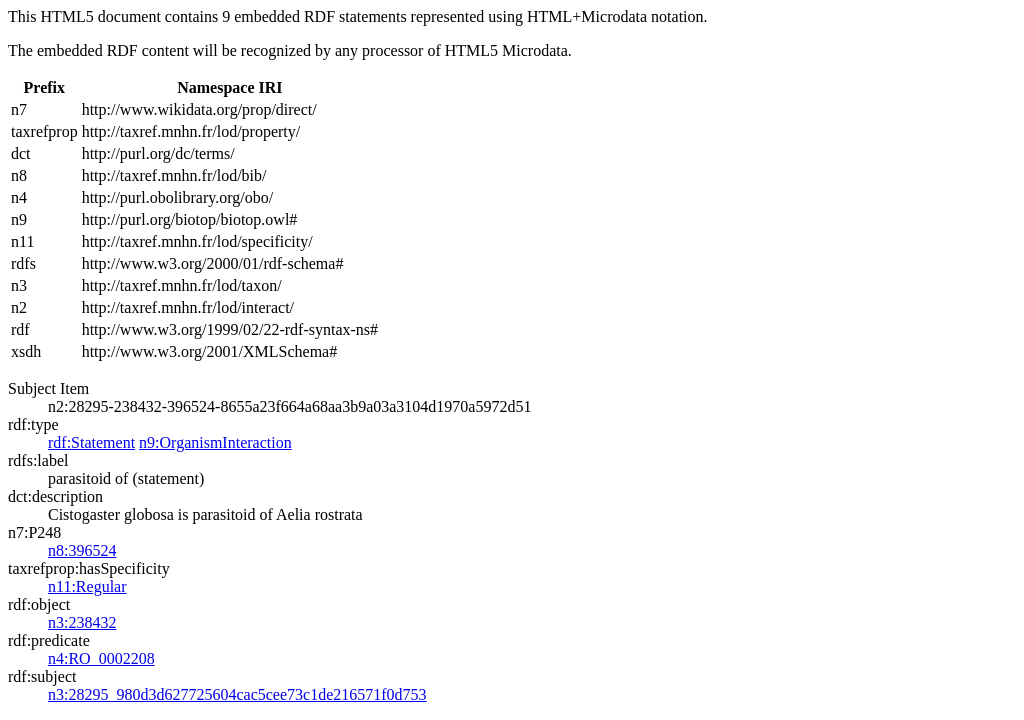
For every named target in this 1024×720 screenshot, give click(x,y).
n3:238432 (82, 622)
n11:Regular (87, 586)
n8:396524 (82, 550)
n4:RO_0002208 (101, 658)
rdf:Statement (91, 442)
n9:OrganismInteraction (215, 442)
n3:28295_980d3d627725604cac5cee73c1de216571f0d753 (237, 694)
